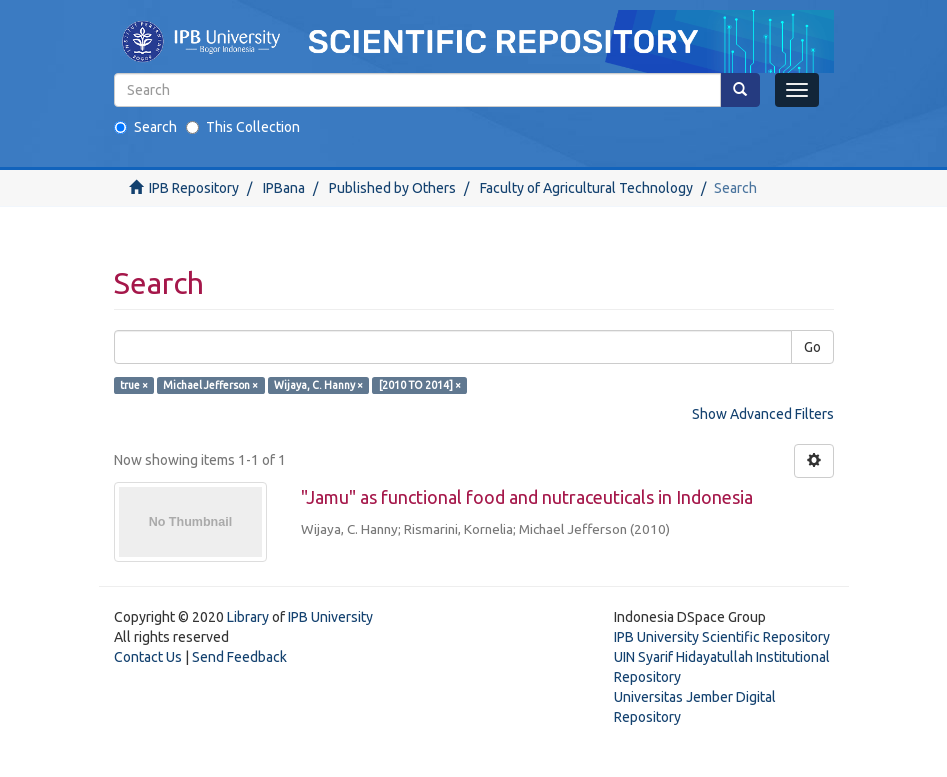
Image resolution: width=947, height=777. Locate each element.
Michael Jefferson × (210, 385)
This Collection (243, 127)
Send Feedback (239, 657)
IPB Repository (194, 188)
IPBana (284, 188)
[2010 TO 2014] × (420, 385)
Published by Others (392, 188)
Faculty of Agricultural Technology (586, 188)
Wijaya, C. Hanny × (318, 385)
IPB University (330, 617)
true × (134, 385)
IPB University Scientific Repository (722, 637)
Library (248, 617)
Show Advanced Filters (763, 414)
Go (812, 347)
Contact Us (148, 657)
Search (145, 127)
